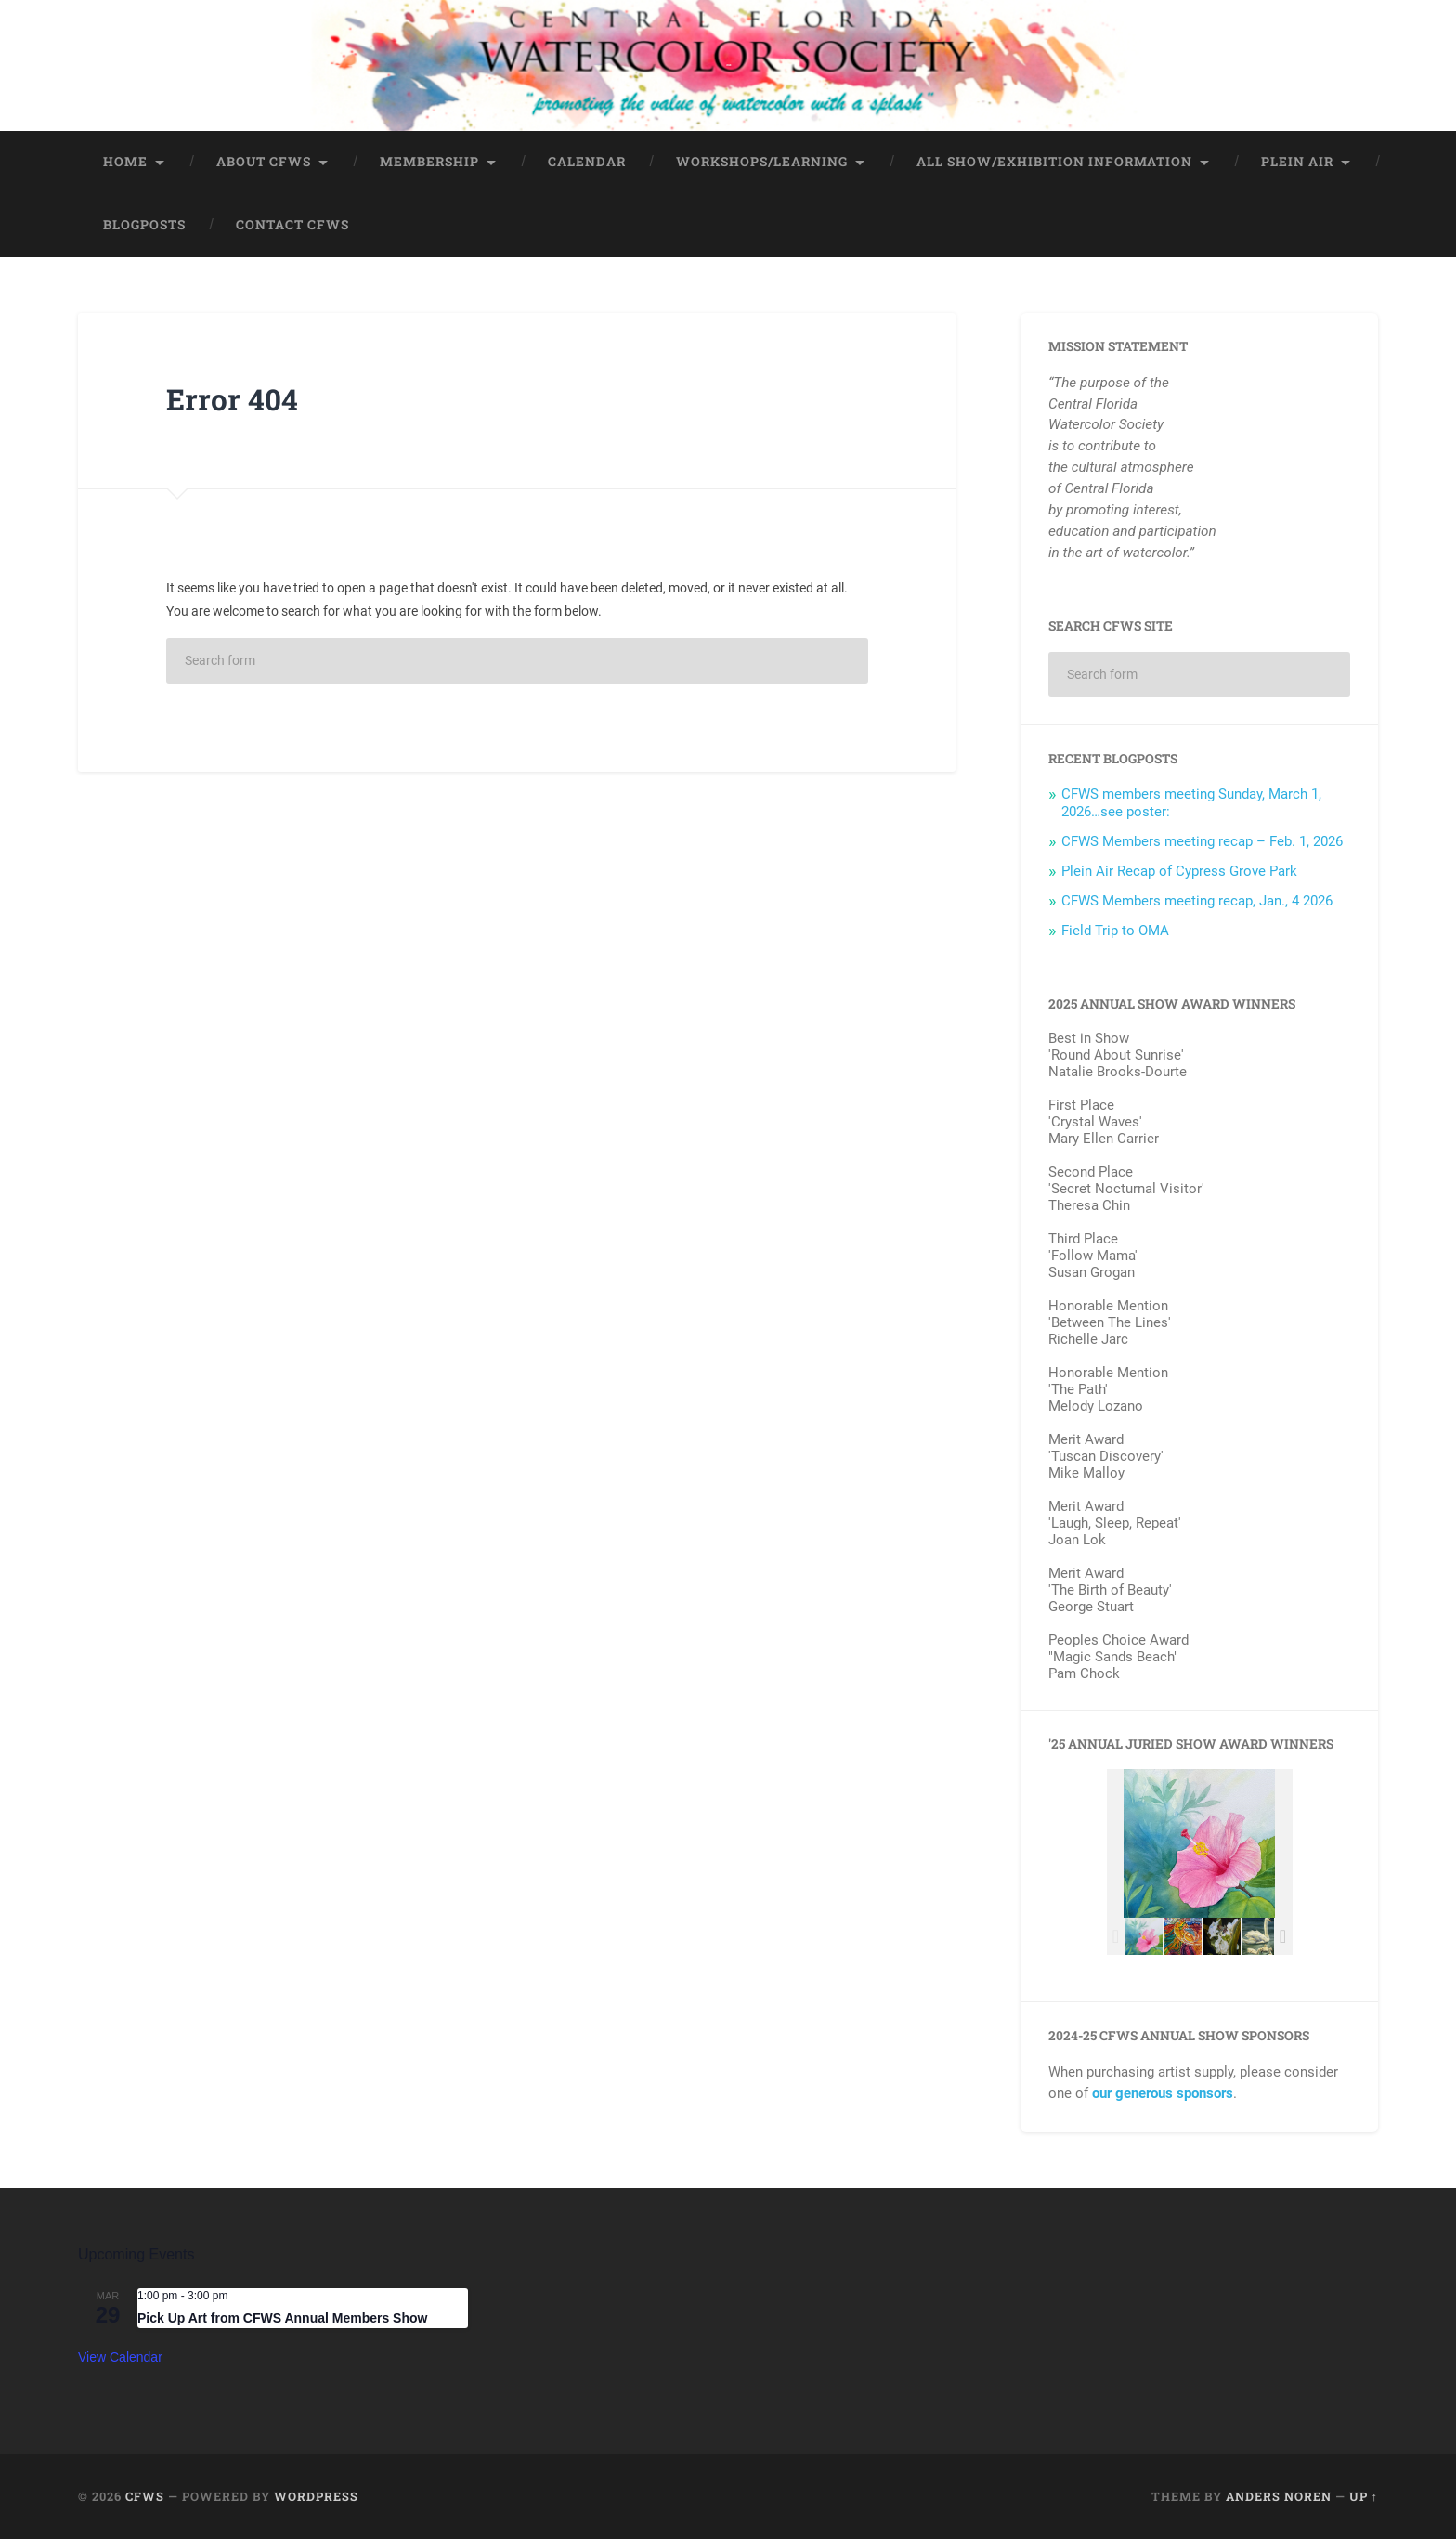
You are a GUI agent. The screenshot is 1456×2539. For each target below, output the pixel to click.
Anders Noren (1279, 2495)
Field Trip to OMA (1115, 929)
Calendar (587, 160)
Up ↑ (1363, 2495)
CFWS (144, 2495)
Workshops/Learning (762, 160)
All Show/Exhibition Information (1054, 160)
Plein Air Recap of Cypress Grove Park (1179, 870)
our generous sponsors (1162, 2092)
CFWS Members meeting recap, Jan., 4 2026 (1196, 900)
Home (125, 160)
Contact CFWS (292, 223)
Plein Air (1297, 160)
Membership (429, 160)
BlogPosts (144, 223)
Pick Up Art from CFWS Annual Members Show (282, 2316)
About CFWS (263, 160)
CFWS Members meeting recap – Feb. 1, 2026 (1202, 840)
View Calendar (120, 2356)
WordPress (316, 2495)
